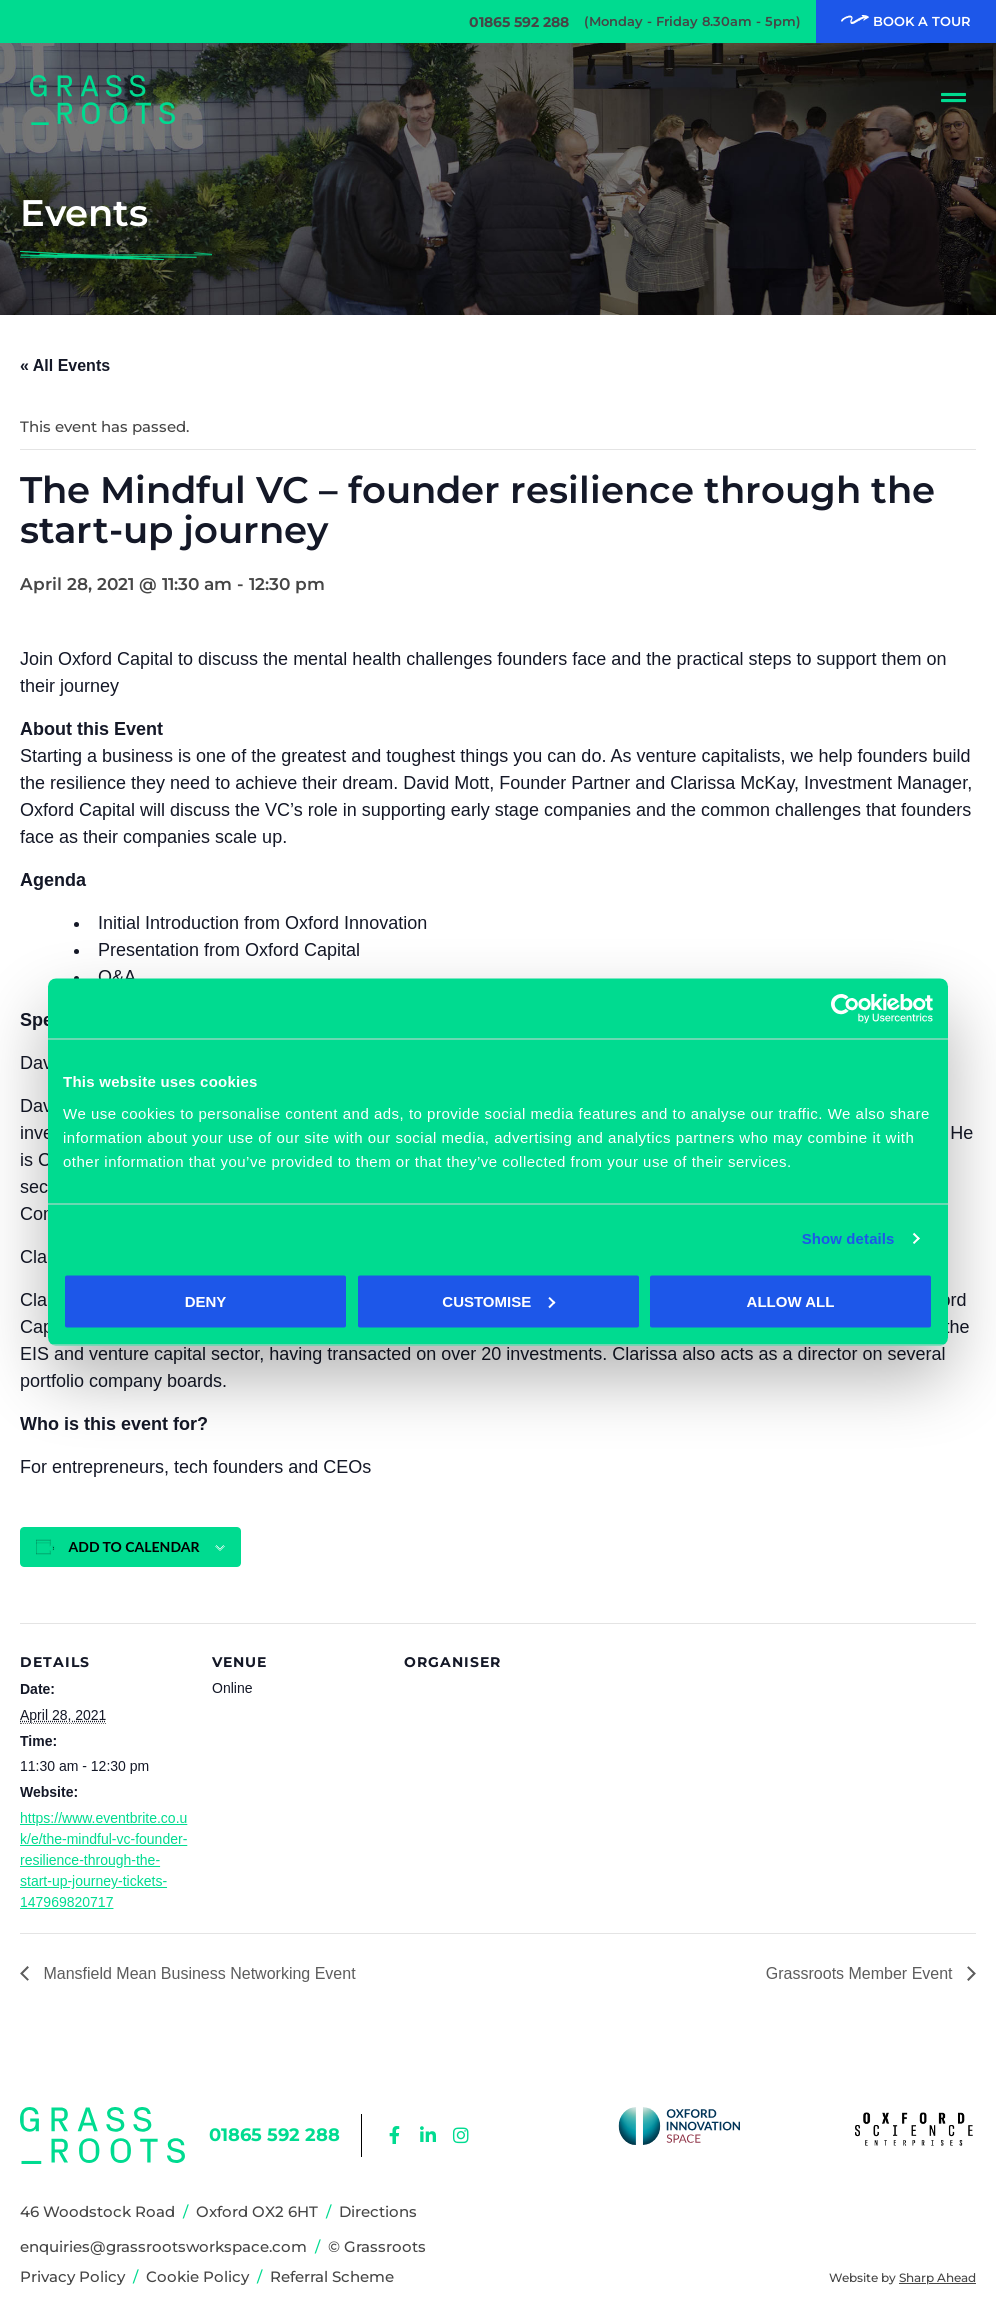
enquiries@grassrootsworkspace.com (163, 2246)
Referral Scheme (332, 2276)
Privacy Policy (72, 2276)
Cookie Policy (197, 2276)
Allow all (791, 1300)
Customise (498, 1300)
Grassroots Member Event (861, 1973)
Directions (378, 2211)
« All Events (65, 365)
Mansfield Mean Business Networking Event (197, 1973)
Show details (848, 1238)
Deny (206, 1300)
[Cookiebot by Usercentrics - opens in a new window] (845, 1009)
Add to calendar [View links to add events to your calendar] (134, 1546)
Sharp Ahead (937, 2277)
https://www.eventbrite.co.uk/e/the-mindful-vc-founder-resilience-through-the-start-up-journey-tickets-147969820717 (103, 1860)
